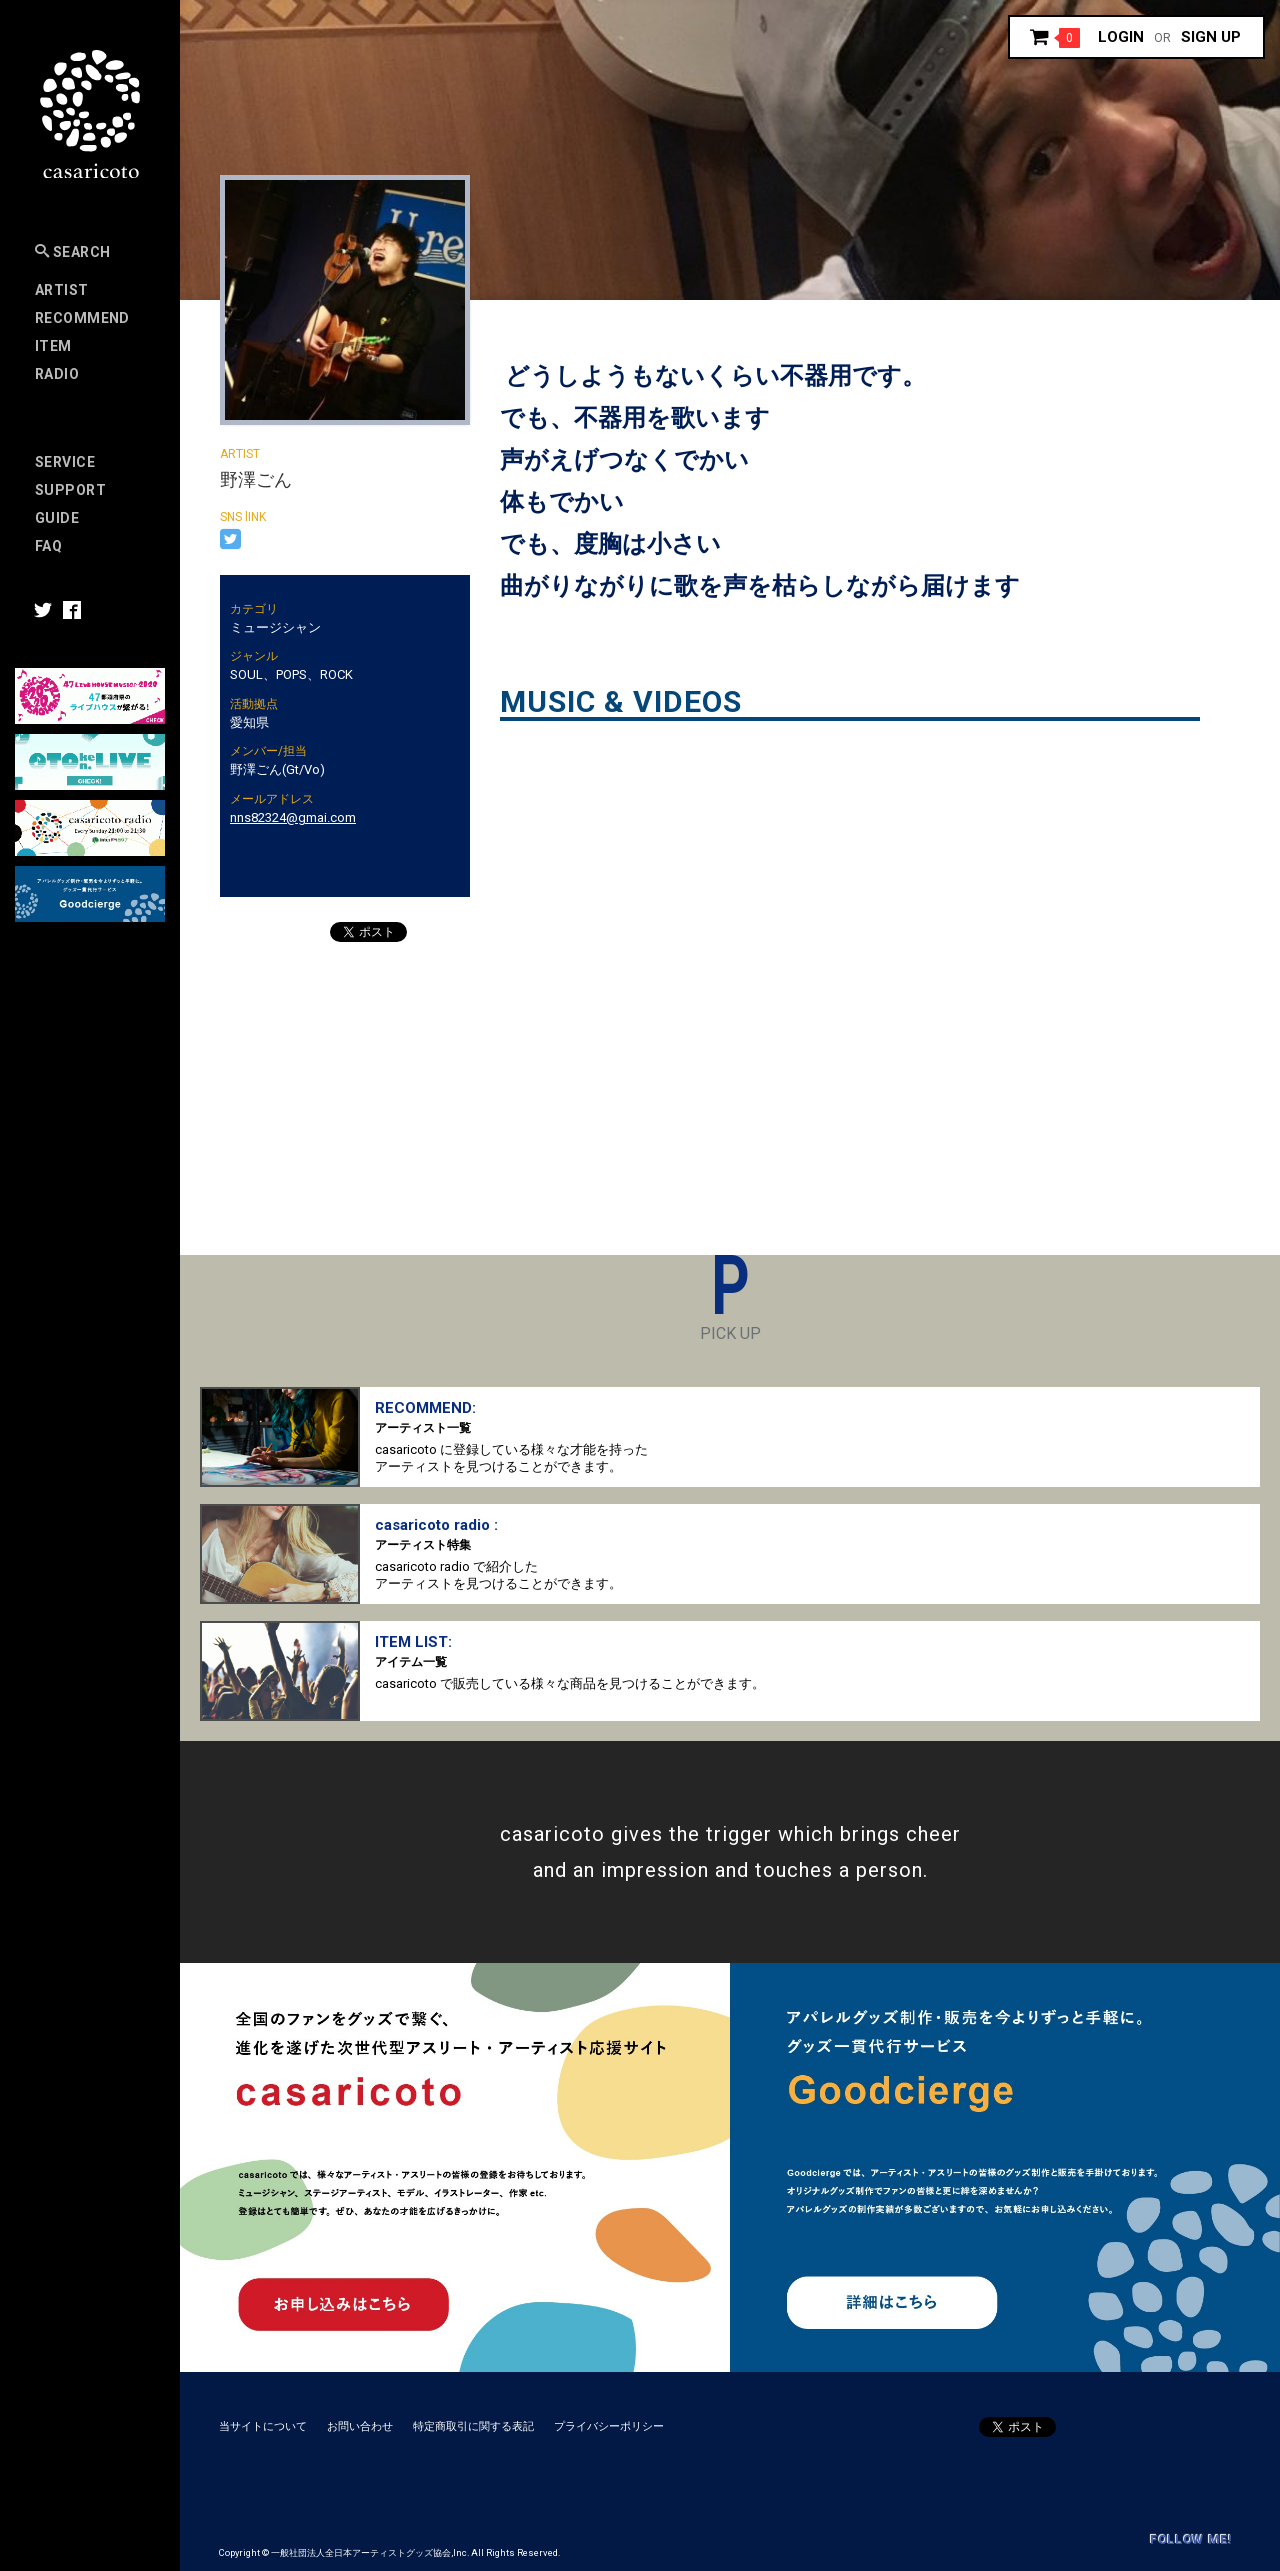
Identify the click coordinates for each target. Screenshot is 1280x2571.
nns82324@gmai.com (293, 817)
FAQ (48, 546)
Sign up (1211, 37)
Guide (57, 518)
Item (53, 346)
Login (1121, 37)
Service (65, 462)
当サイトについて (263, 2426)
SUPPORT (70, 490)
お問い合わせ (360, 2426)
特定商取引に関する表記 (473, 2426)
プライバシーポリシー (609, 2426)
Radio (57, 374)
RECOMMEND (82, 318)
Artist (62, 290)
